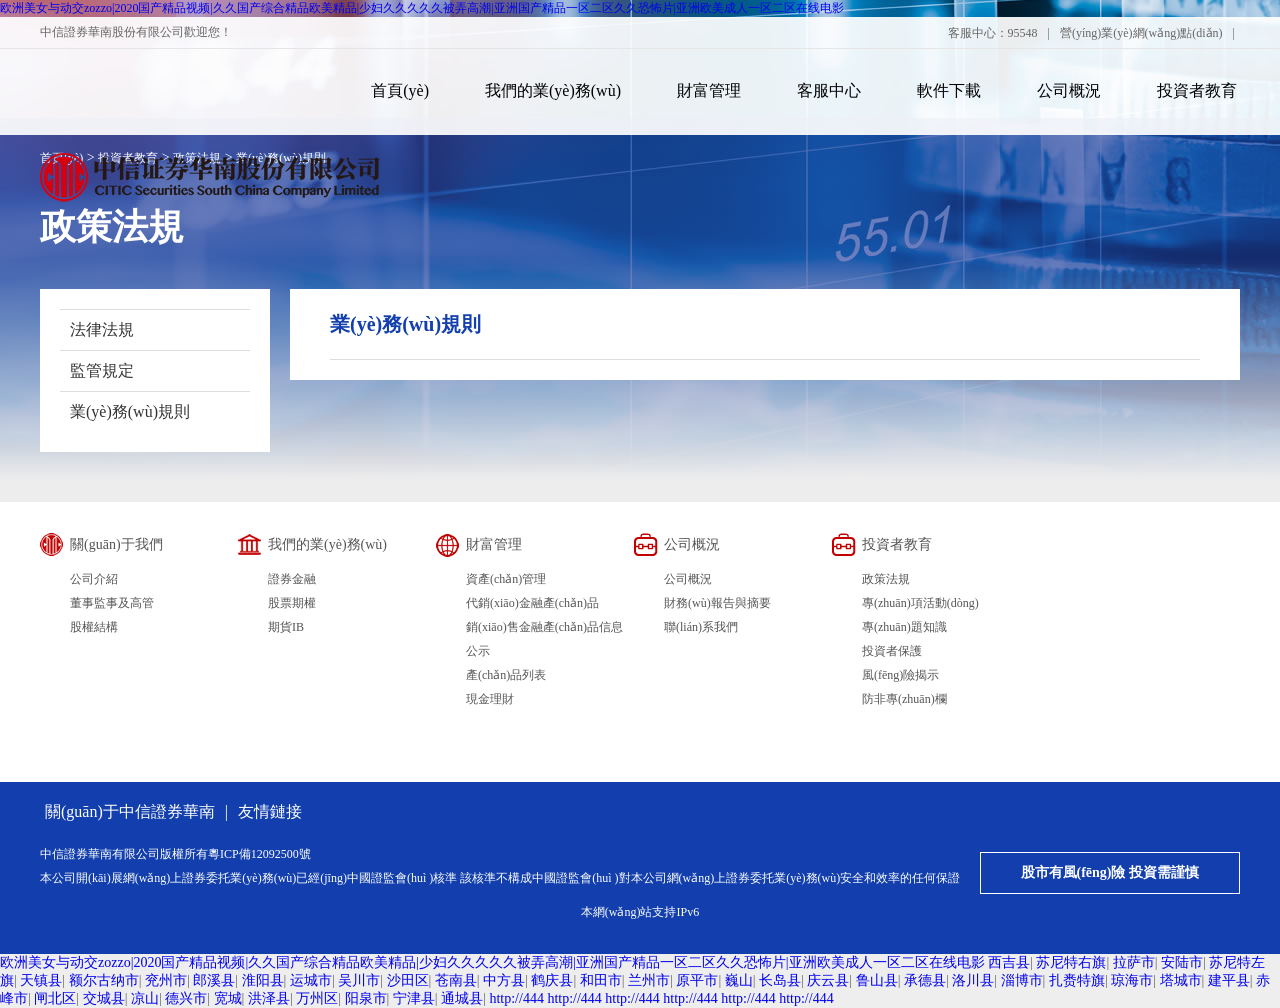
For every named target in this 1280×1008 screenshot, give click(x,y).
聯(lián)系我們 (701, 627)
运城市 (311, 980)
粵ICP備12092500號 (259, 854)
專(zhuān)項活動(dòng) (920, 603)
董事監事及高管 (112, 603)
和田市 (601, 980)
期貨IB (286, 627)
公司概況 (1069, 90)
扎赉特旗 (1077, 980)
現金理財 (490, 699)
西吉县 (1009, 962)
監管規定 (102, 370)
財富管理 (709, 90)
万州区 (317, 998)
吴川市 (359, 980)
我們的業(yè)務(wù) (553, 90)
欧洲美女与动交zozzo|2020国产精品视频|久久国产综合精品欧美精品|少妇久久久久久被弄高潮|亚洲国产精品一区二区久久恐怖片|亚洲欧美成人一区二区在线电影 (422, 8)
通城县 (462, 998)
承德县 (925, 980)
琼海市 (1132, 980)
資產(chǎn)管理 (506, 579)
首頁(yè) (400, 90)
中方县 (504, 980)
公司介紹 (94, 579)
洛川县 (973, 980)
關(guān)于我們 (116, 544)
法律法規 (102, 329)
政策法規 (886, 579)
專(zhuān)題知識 (904, 627)
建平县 (1229, 980)
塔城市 (1181, 980)
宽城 (228, 998)
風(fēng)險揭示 (900, 675)
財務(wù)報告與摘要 (717, 603)
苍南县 (456, 980)
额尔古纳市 (104, 980)
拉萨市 (1134, 962)
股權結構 (94, 627)
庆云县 (828, 980)
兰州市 (649, 980)
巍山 (739, 980)
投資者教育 (1197, 90)
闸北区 (55, 998)
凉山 (145, 998)
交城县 (104, 998)
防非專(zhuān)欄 (904, 699)
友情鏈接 (270, 811)
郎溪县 (214, 980)
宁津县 (414, 998)
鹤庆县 (552, 980)
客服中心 (829, 90)
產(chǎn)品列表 (506, 675)
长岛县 (780, 980)
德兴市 (186, 998)
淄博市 (1022, 980)
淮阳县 (263, 980)
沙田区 (408, 980)
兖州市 (166, 980)
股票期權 (292, 603)
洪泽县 (269, 998)
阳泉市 (366, 998)
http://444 (516, 998)
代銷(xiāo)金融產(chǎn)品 (532, 603)
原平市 (697, 980)
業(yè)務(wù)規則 (130, 411)
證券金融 (292, 579)
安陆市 (1182, 962)
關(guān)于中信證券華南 (130, 811)
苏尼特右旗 (1071, 962)
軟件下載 (949, 90)
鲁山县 (877, 980)
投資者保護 (892, 651)
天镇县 (41, 980)
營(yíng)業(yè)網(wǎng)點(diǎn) (1141, 33)
